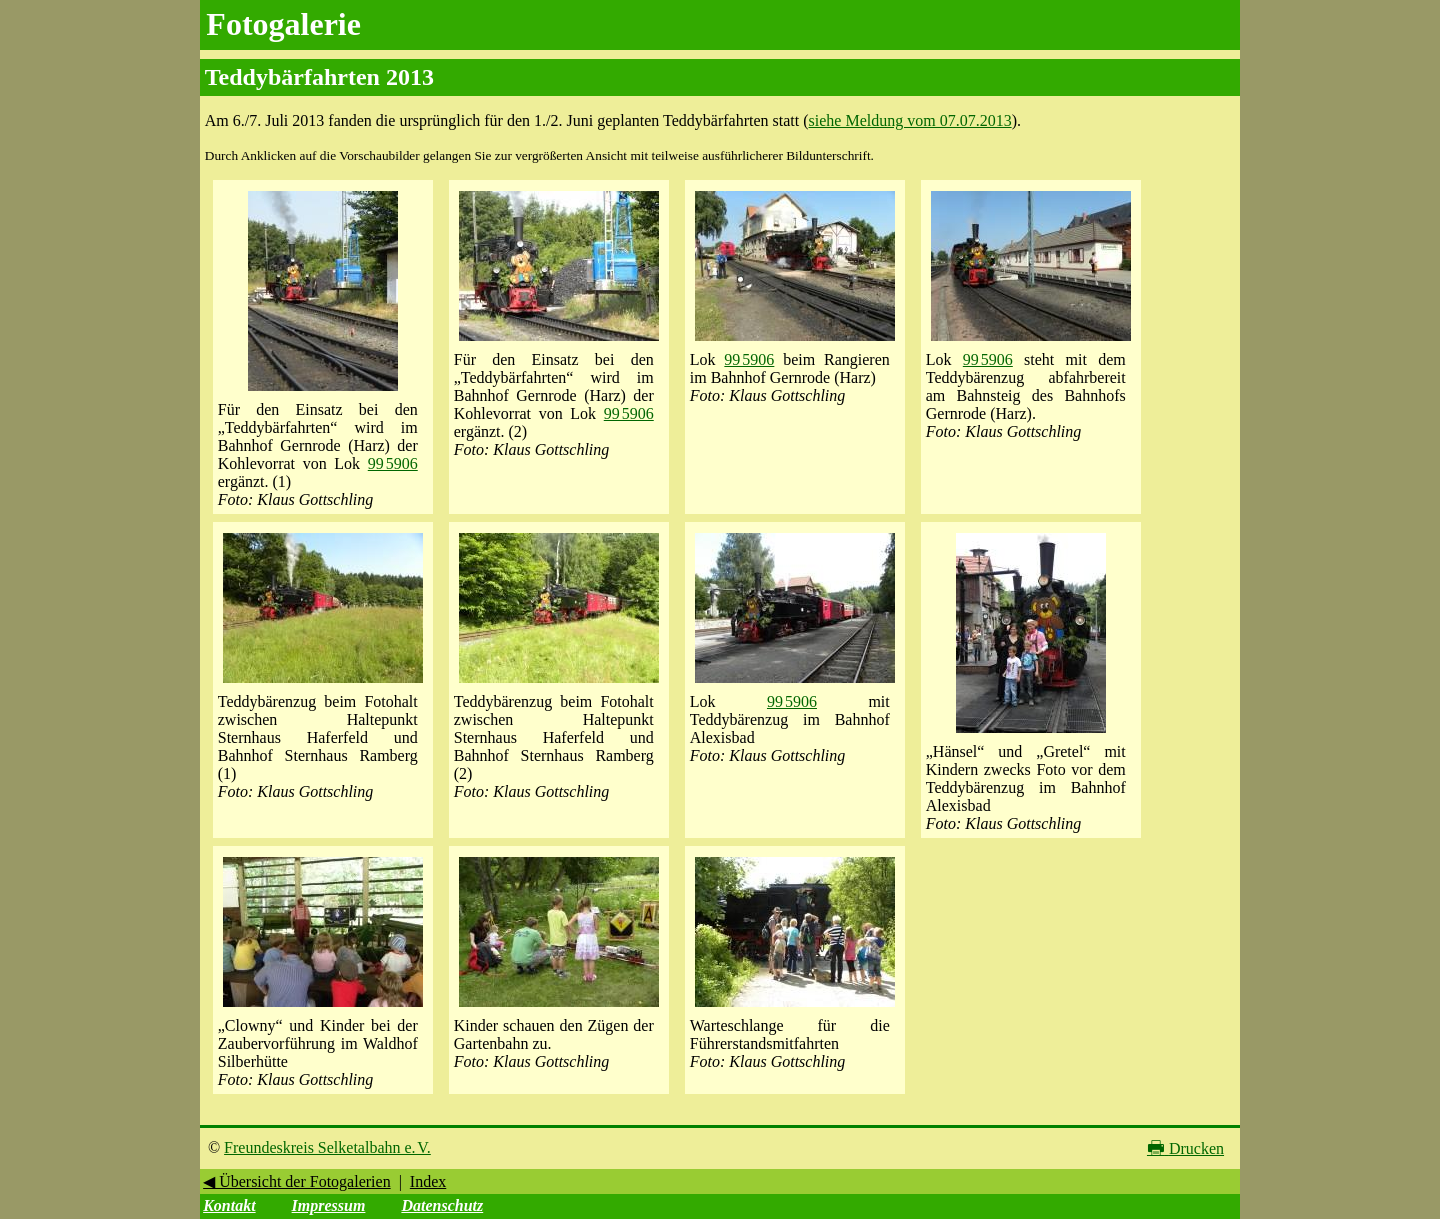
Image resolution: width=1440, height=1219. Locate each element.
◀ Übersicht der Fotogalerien (297, 1181)
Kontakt (229, 1205)
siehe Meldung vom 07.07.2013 (910, 120)
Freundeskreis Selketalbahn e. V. (327, 1147)
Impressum (329, 1205)
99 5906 (393, 463)
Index (428, 1181)
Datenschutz (442, 1205)
